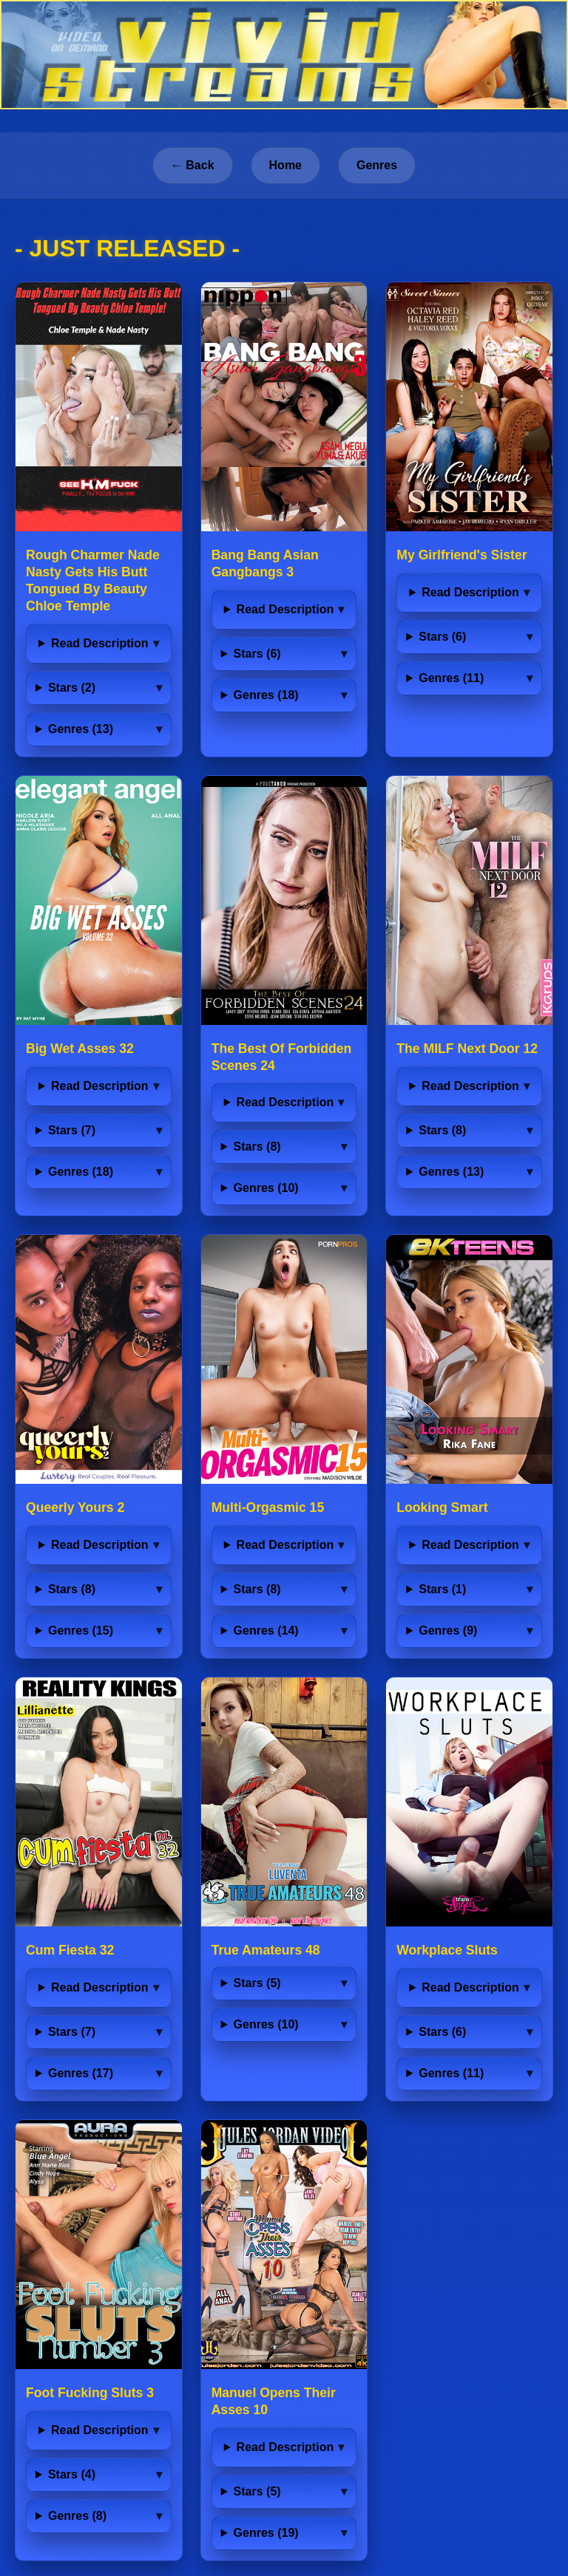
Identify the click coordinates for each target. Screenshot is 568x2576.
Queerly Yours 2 (75, 1507)
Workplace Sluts (447, 1950)
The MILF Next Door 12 (467, 1048)
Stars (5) (257, 1983)
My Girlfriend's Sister (461, 555)
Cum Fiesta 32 (70, 1950)
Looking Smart (441, 1507)
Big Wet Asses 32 (80, 1048)
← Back (192, 165)
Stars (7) (71, 1130)
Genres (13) (80, 729)
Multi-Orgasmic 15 (268, 1507)
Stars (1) (442, 1589)
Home (285, 165)
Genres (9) (448, 1630)
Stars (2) (71, 687)
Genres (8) (77, 2515)
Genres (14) (266, 1630)
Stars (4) (71, 2474)
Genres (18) (266, 695)
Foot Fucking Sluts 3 (90, 2392)
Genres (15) (80, 1630)
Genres (376, 165)
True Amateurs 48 (266, 1950)
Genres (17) (80, 2073)
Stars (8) (257, 1146)
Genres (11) (451, 678)
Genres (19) (266, 2532)
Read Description (100, 643)
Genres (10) (266, 1188)
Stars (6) (257, 653)
